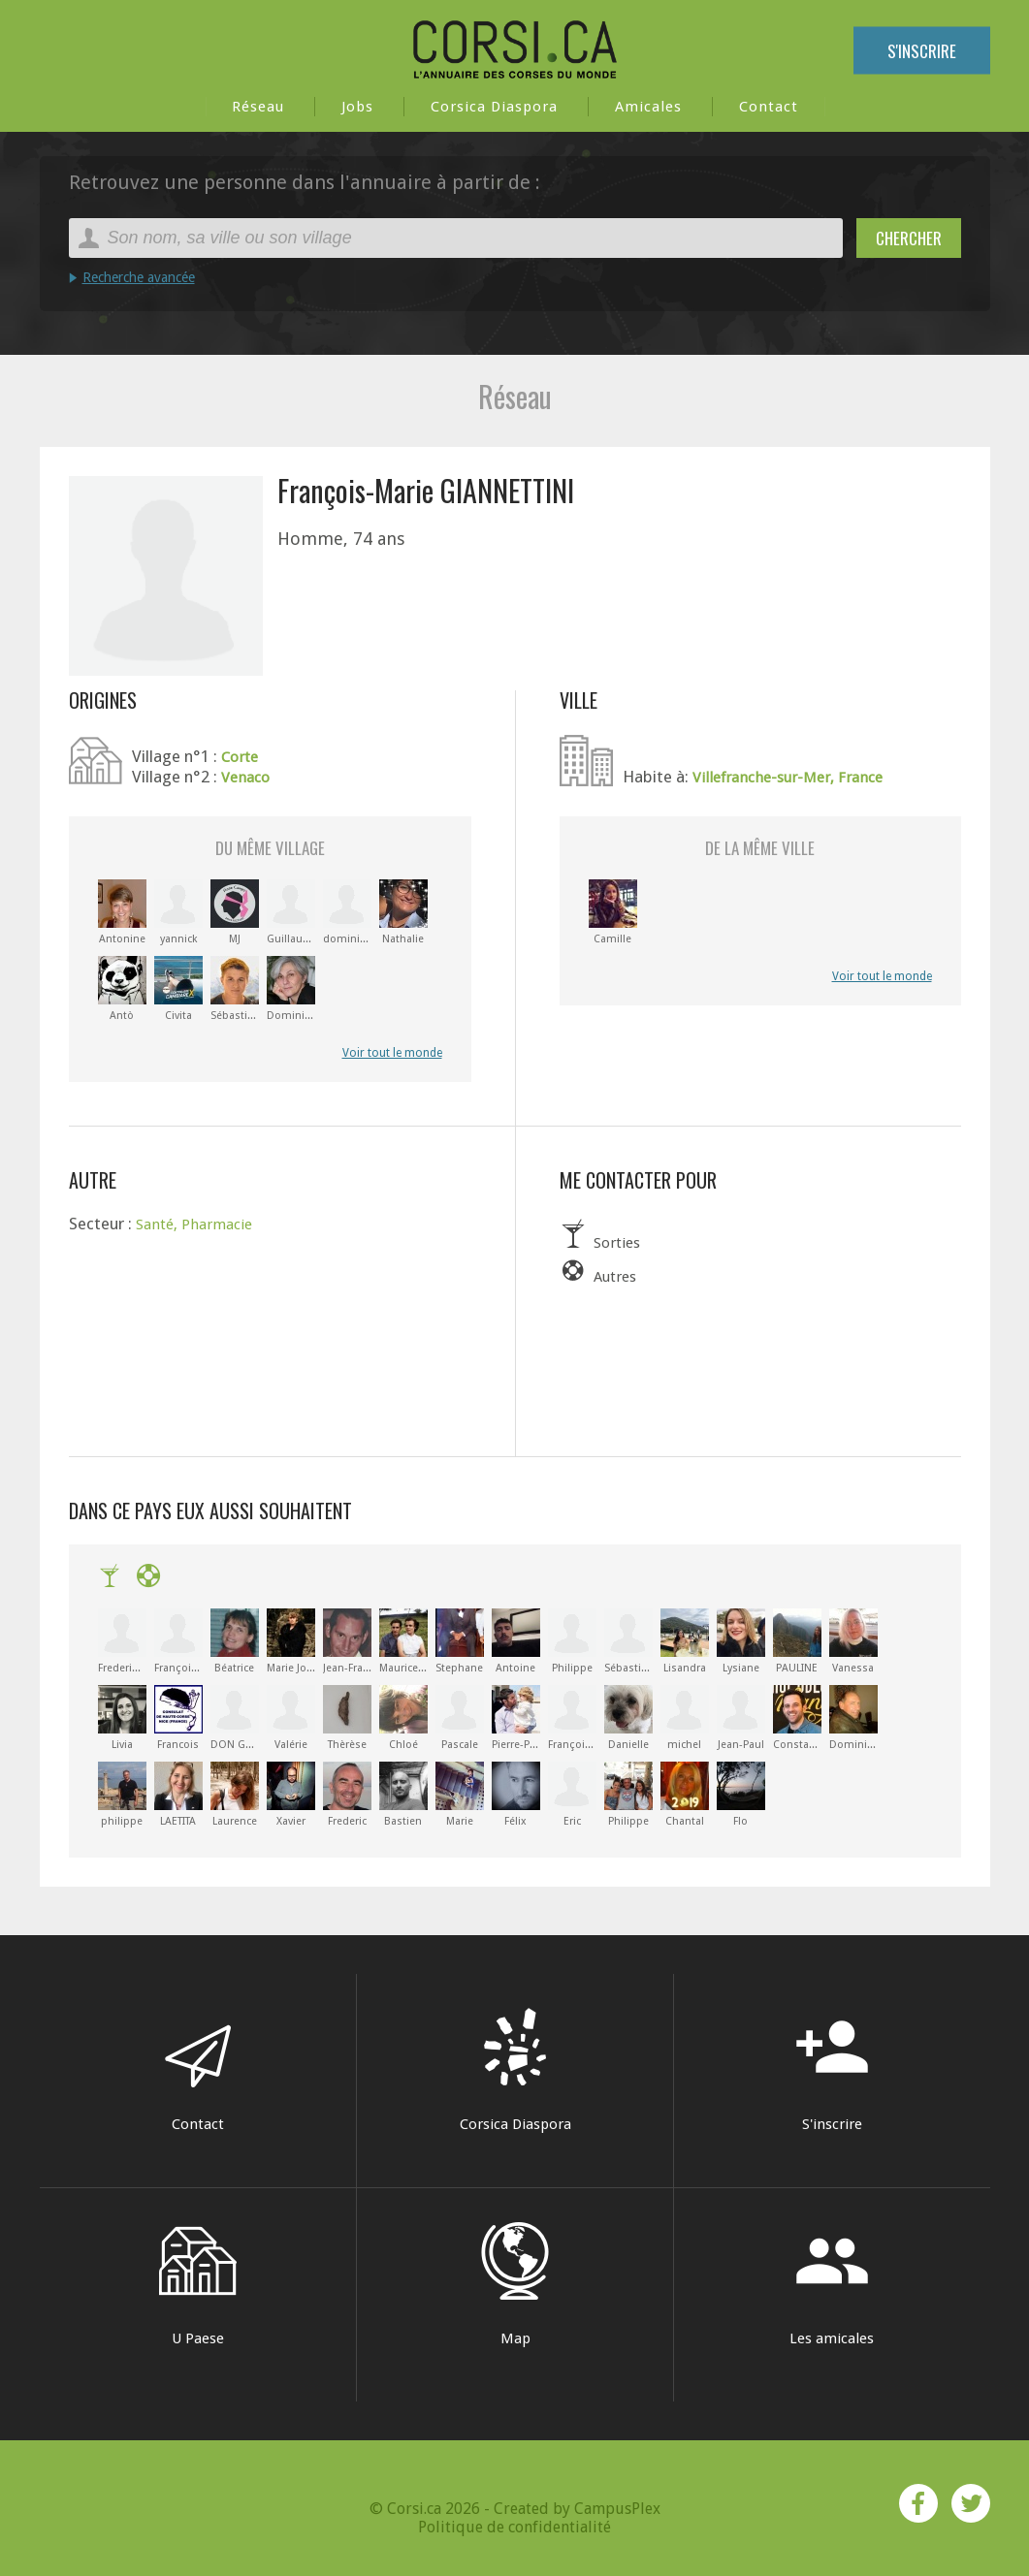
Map (514, 2284)
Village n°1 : (176, 756)
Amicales (648, 106)
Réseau (258, 106)
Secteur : (102, 1223)
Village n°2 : (176, 776)
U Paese (197, 2284)
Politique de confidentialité (514, 2526)
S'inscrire (921, 51)
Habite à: (657, 776)
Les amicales (832, 2284)
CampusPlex (617, 2507)
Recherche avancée (138, 277)
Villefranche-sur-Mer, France (787, 777)
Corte (239, 757)
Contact (768, 106)
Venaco (245, 777)
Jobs (357, 106)
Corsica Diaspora (494, 106)
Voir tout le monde (392, 1053)
